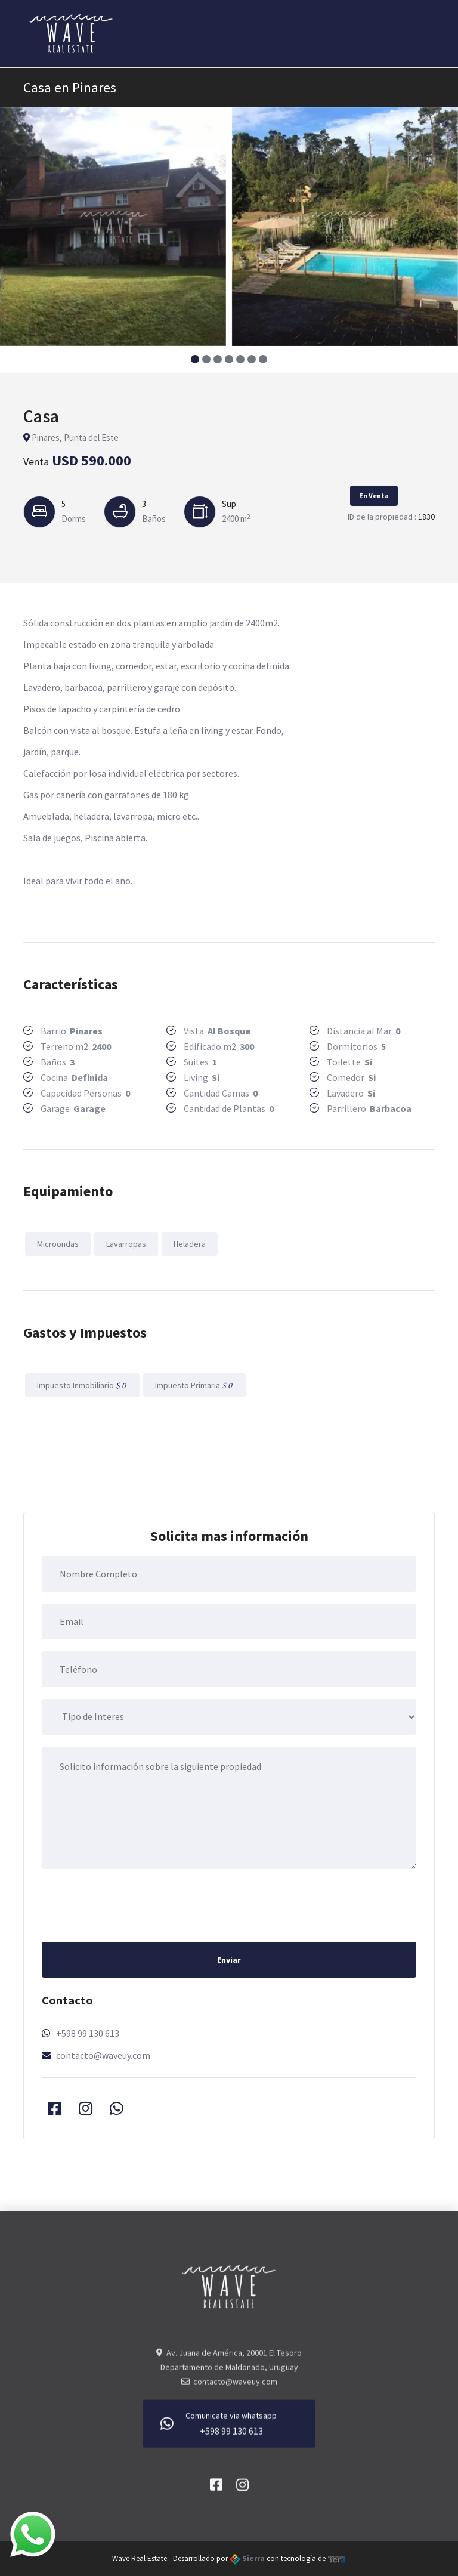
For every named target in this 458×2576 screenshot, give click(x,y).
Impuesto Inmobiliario (82, 1385)
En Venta (374, 495)
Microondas (58, 1243)
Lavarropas (126, 1243)
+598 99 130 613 (87, 2033)
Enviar (229, 1959)
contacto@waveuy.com (103, 2055)
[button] (195, 359)
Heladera (190, 1243)
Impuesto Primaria (194, 1385)
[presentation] (132, 1904)
